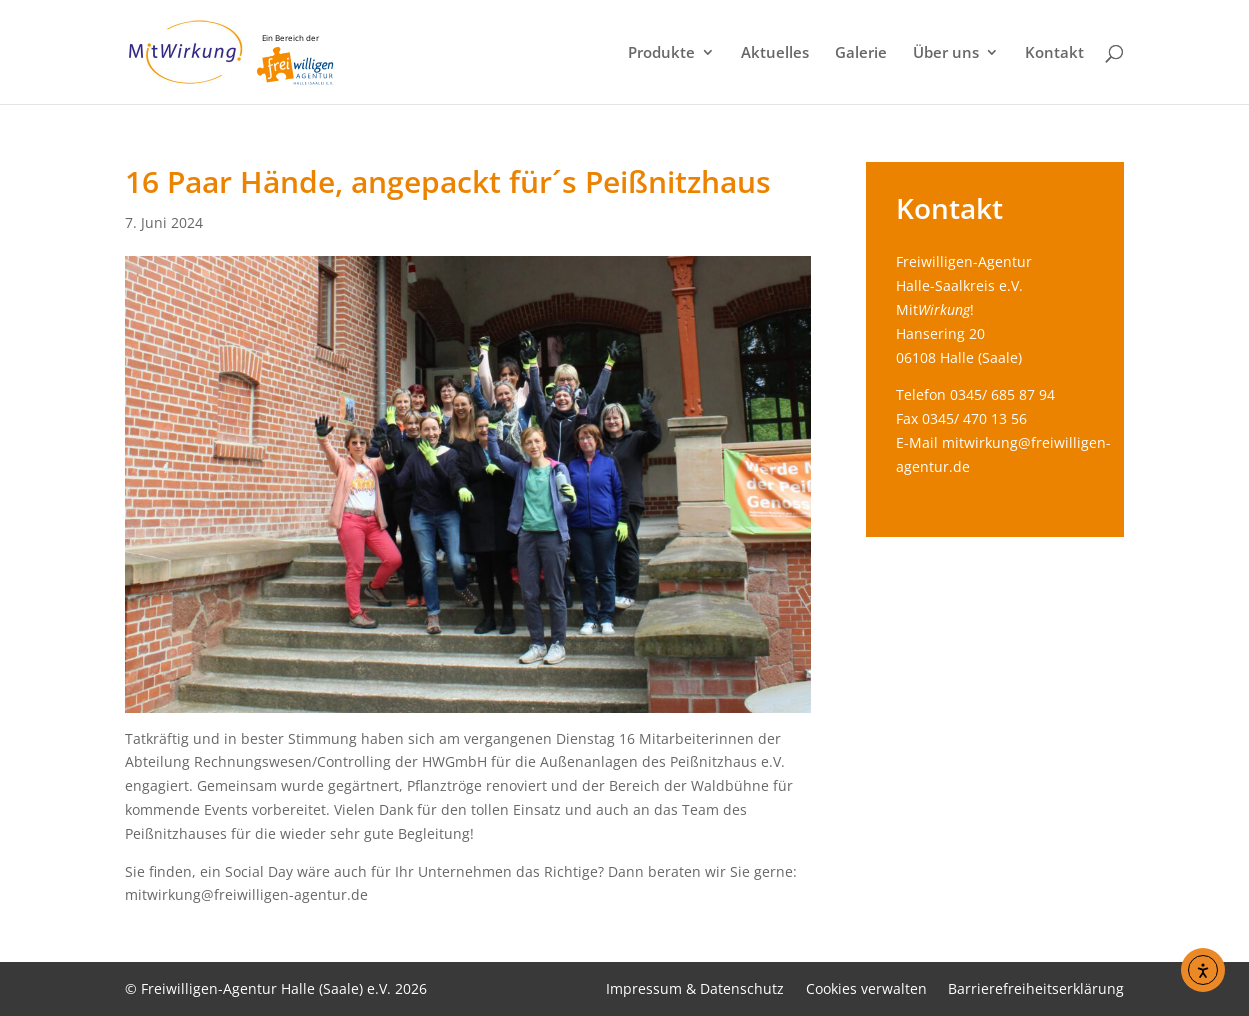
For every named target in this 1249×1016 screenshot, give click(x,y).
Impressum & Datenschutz (695, 988)
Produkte (661, 53)
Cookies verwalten (866, 988)
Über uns (946, 53)
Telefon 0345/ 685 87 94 (975, 394)
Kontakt (1054, 53)
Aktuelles (775, 53)
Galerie (861, 53)
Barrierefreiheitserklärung (1036, 988)
